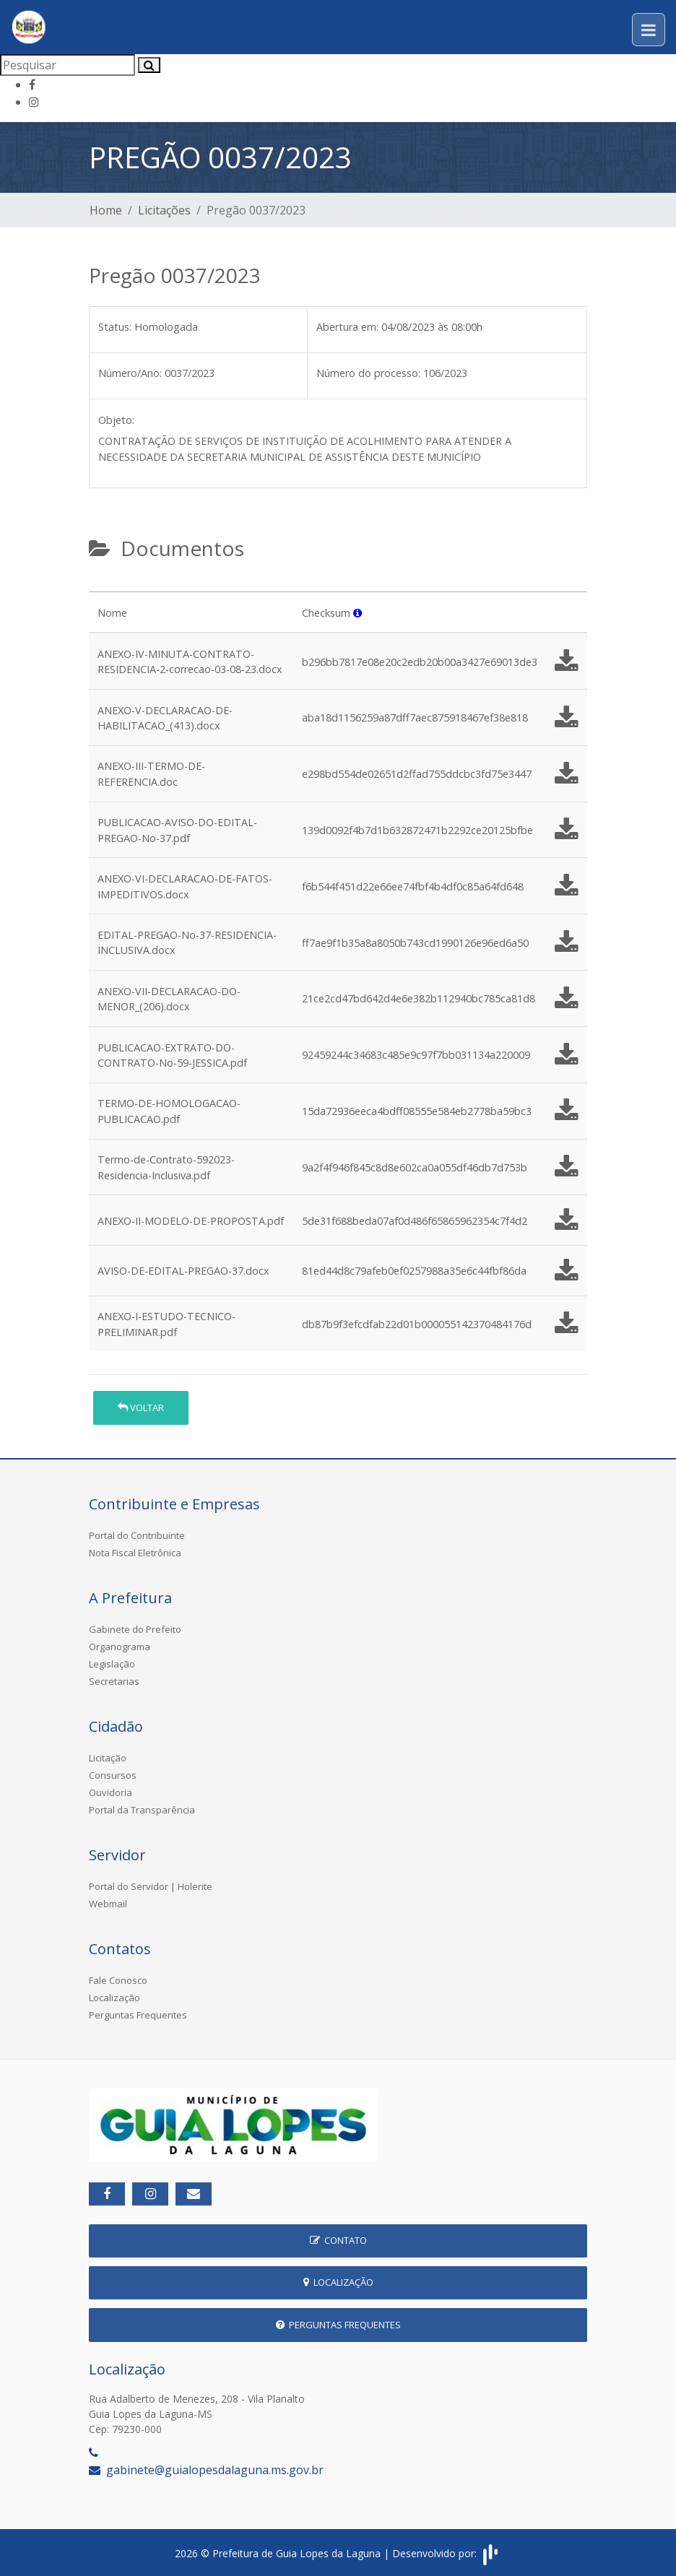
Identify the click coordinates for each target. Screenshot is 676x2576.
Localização (114, 1997)
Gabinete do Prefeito (135, 1629)
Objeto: (116, 420)
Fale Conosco (118, 1980)
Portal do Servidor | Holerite (150, 1886)
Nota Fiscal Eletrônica (135, 1552)
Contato (338, 2240)
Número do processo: (368, 373)
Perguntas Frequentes (138, 2014)
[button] (357, 613)
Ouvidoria (110, 1792)
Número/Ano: (130, 373)
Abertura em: (347, 327)
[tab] (101, 585)
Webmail (108, 1903)
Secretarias (114, 1681)
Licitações (164, 210)
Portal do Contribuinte (137, 1535)
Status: (114, 327)
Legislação (112, 1663)
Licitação (107, 1757)
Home (106, 210)
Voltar (141, 1407)
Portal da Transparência (142, 1809)
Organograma (119, 1646)
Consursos (112, 1775)
